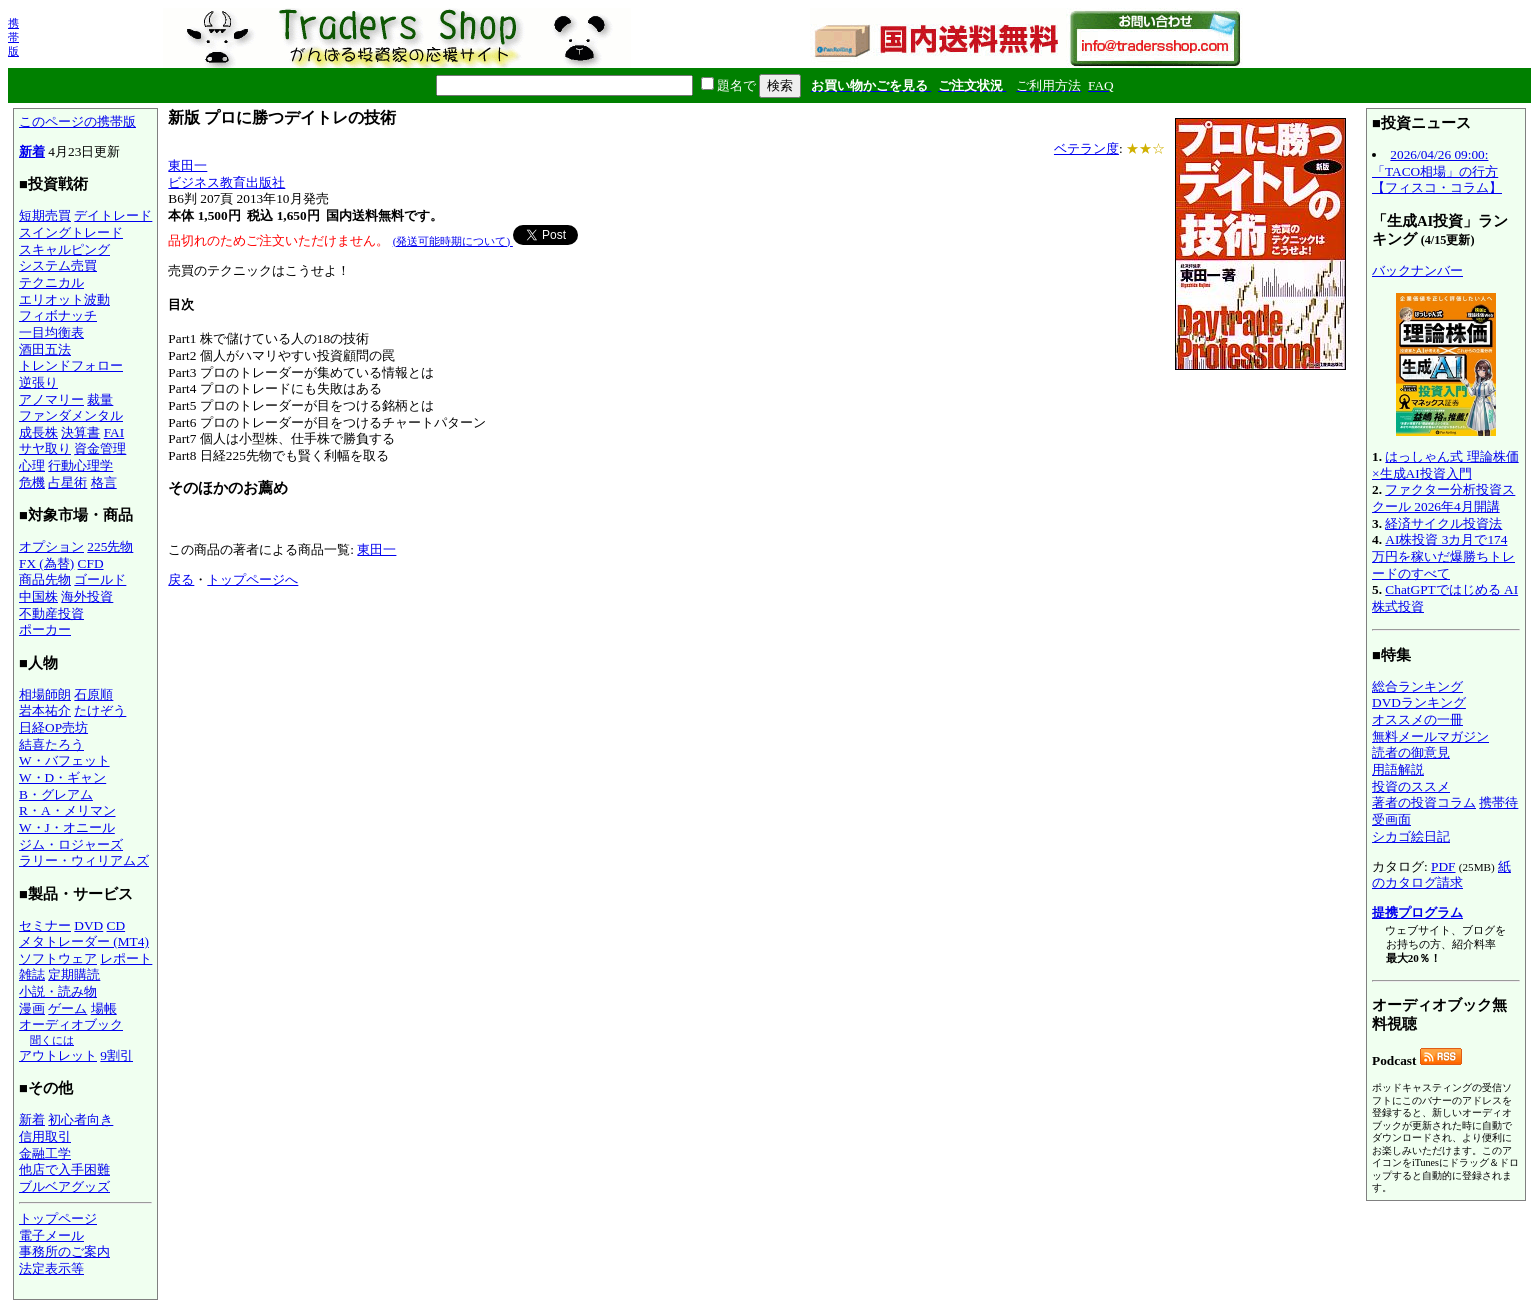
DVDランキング (1419, 702)
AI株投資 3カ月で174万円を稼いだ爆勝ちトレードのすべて (1443, 556)
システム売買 (58, 265)
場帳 (104, 1008)
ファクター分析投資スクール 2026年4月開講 (1443, 498)
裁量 (100, 399)
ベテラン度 (1086, 148)
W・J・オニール (67, 827)
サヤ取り (45, 448)
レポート (126, 958)
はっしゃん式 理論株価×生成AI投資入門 (1445, 465)
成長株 (38, 432)
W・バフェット (64, 760)
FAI (114, 432)
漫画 (32, 1008)
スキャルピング (64, 249)
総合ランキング (1417, 686)
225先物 (110, 546)
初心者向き (80, 1119)
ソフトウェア (58, 958)
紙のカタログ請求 (1441, 875)
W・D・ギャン (62, 777)
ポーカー (45, 629)
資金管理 (100, 448)
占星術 (67, 482)
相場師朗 (45, 694)
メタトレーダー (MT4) (84, 941)
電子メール (51, 1235)
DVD (88, 925)
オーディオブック (71, 1024)
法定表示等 (51, 1268)
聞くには (52, 1040)
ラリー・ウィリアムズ (84, 860)
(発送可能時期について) (453, 241)
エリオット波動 (64, 299)
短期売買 (45, 215)
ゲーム (67, 1008)
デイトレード (113, 215)
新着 (32, 151)
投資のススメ (1411, 786)
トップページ (58, 1218)
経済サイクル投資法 (1443, 523)
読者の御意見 (1411, 752)
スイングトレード (71, 232)
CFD (91, 563)
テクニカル (51, 282)
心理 (32, 465)
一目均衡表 (51, 332)
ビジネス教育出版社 (226, 182)
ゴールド (100, 579)
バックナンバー (1417, 270)
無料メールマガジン (1430, 736)
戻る (181, 579)
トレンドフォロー (71, 365)
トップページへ (252, 579)
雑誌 (32, 974)
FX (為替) (46, 563)
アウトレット (58, 1055)
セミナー (45, 925)
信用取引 (45, 1136)
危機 (32, 482)
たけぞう (100, 710)
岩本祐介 (45, 710)
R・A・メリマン (67, 810)
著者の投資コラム (1424, 802)
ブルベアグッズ (64, 1186)
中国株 (38, 596)
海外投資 (87, 596)
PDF (1443, 866)
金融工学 (45, 1153)
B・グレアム (56, 794)
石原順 (93, 694)
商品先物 (45, 579)
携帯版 (13, 37)
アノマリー (51, 399)
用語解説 (1398, 769)
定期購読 (74, 974)
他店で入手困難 (64, 1169)
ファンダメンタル (71, 415)
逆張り (38, 382)
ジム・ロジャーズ (71, 844)
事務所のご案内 (64, 1251)
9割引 (116, 1055)
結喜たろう (51, 744)
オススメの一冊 (1417, 719)
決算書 (80, 432)
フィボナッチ (58, 315)
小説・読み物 (58, 991)
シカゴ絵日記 (1411, 836)
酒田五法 (45, 349)
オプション (51, 546)
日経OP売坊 (53, 727)
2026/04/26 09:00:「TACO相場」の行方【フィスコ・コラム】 (1437, 171)
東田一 (187, 165)
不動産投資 (51, 613)
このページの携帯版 (77, 121)
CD (116, 925)
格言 (104, 482)
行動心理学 (80, 465)
